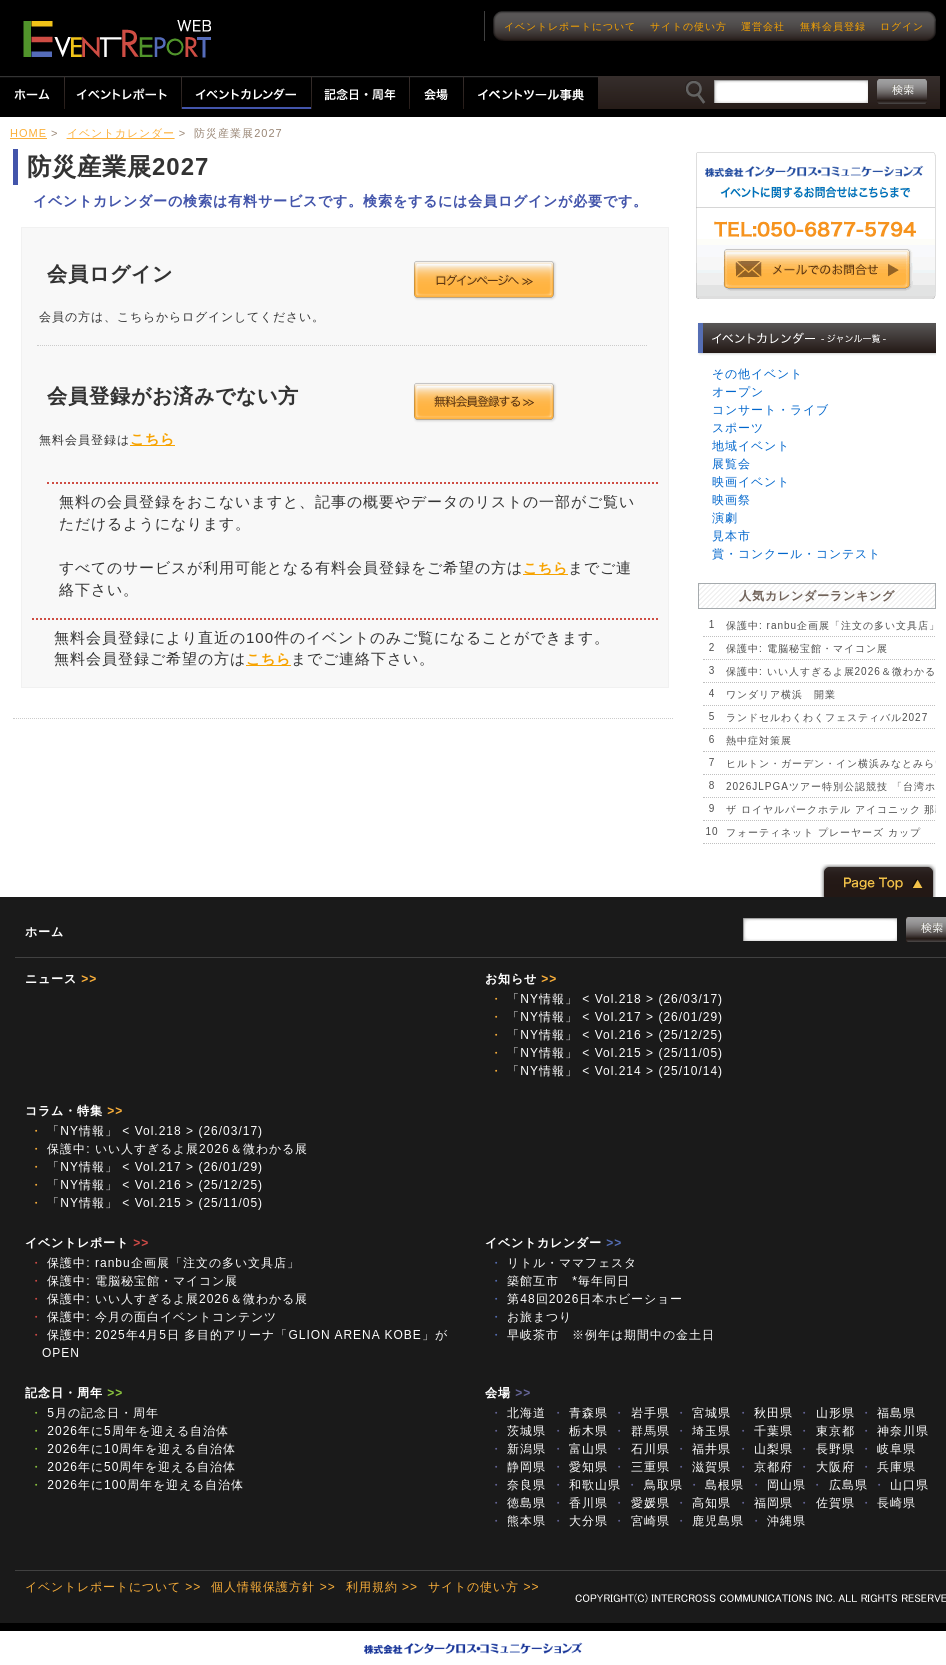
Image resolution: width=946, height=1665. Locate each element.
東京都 (826, 1431)
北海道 (518, 1413)
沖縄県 (778, 1521)
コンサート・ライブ (770, 410)
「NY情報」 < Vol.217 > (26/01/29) (606, 1017)
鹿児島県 (709, 1521)
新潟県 (518, 1449)
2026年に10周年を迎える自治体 (133, 1449)
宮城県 (703, 1413)
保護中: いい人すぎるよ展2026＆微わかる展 (169, 1149)
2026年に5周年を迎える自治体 (129, 1431)
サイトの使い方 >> (483, 1587)
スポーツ (738, 428)
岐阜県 (888, 1449)
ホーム (44, 932)
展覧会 (731, 464)
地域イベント (751, 446)
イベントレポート (87, 1243)
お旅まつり (531, 1317)
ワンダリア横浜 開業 (781, 694)
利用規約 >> (382, 1587)
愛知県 (580, 1467)
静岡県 (518, 1467)
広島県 (839, 1485)
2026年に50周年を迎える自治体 (133, 1467)
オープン (738, 392)
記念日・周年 (74, 1393)
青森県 (580, 1413)
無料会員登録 (833, 26)
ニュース (61, 979)
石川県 (641, 1449)
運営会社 (763, 26)
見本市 (731, 536)
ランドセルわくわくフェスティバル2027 (827, 717)
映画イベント (751, 482)
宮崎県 (641, 1521)
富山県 (580, 1449)
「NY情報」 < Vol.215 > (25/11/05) (606, 1053)
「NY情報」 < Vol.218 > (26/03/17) (606, 999)
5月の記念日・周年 (94, 1413)
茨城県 (518, 1431)
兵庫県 (888, 1467)
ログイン (902, 26)
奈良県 (518, 1485)
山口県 (901, 1485)
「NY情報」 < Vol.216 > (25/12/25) (606, 1035)
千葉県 (765, 1431)
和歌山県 (586, 1485)
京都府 (765, 1467)
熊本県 (518, 1521)
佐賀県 (826, 1503)
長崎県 (888, 1503)
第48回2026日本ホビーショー (593, 1299)
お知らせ (521, 979)
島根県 (716, 1485)
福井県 (703, 1449)
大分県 (580, 1521)
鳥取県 (654, 1485)
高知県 (703, 1503)
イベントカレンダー (121, 133)
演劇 (725, 518)
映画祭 (731, 500)
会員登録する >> (484, 402)
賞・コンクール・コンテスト (796, 554)
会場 (508, 1393)
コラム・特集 (74, 1111)
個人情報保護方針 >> (273, 1587)
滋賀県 (703, 1467)
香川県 (580, 1503)
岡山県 (778, 1485)
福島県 (888, 1413)
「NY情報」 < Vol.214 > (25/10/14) (606, 1071)
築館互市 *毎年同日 (560, 1281)
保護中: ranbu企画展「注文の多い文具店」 (833, 625)
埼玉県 (703, 1431)
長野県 (826, 1449)
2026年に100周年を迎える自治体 (137, 1485)
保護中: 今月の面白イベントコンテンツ (153, 1317)
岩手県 (641, 1413)
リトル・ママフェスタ (563, 1263)
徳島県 (518, 1503)
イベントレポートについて (570, 26)
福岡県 (765, 1503)
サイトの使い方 (688, 26)
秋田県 (765, 1413)
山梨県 (765, 1449)
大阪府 (826, 1467)
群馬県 (641, 1431)
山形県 (826, 1413)
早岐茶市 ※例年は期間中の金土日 (602, 1335)
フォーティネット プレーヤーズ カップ (823, 832)
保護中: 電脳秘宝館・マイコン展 (807, 648)
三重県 (641, 1467)
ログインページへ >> (484, 280)
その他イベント (757, 374)
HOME (28, 133)
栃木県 (580, 1431)
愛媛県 (641, 1503)
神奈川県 (894, 1431)
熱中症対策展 (759, 740)
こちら (152, 439)
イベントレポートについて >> (113, 1587)
